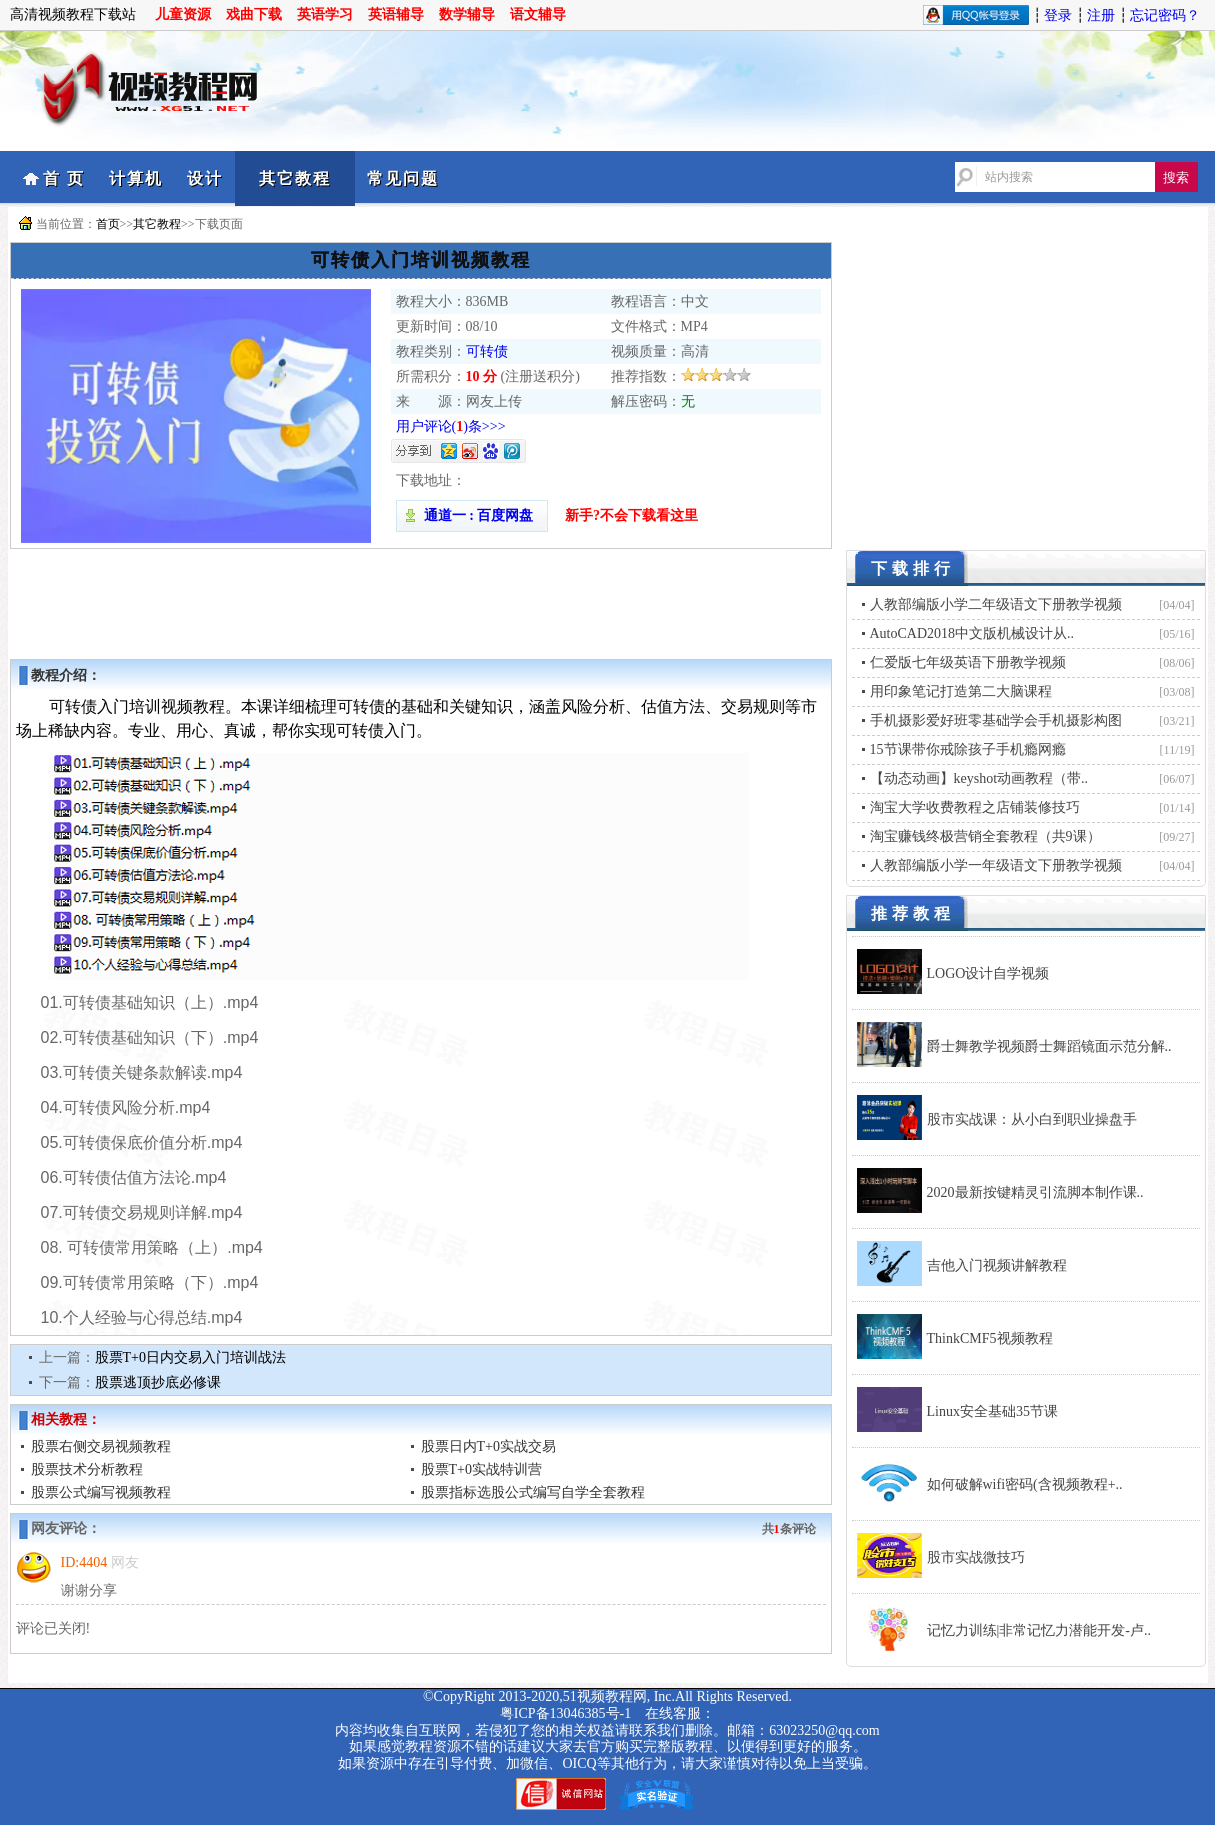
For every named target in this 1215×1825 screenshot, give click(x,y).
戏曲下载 (254, 14)
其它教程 (295, 178)
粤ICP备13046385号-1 (565, 1713)
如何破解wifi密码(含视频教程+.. (1025, 1484)
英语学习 (325, 14)
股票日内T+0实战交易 (488, 1446)
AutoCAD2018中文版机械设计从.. (972, 633)
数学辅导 (467, 14)
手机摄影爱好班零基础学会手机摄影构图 (996, 720)
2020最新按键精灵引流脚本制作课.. (1035, 1192)
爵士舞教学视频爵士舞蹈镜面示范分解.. (1049, 1046)
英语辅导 (396, 14)
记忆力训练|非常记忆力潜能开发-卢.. (1039, 1630)
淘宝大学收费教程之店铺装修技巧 (975, 807)
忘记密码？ (1165, 15)
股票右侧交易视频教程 (101, 1446)
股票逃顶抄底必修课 (158, 1382)
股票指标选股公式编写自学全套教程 (533, 1492)
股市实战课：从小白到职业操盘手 (1032, 1119)
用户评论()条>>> (451, 426)
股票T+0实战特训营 (481, 1469)
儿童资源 (183, 14)
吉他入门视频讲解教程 (997, 1265)
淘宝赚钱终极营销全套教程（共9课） (985, 836)
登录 (1058, 15)
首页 (108, 224)
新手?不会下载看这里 (631, 515)
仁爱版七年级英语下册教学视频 (968, 662)
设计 (205, 178)
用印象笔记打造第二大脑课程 (961, 691)
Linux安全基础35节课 (992, 1411)
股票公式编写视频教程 (101, 1492)
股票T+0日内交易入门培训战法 (190, 1357)
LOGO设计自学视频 (988, 973)
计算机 (136, 178)
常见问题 (403, 178)
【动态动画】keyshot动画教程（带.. (979, 778)
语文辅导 (538, 14)
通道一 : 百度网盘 (472, 515)
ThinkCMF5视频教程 (990, 1338)
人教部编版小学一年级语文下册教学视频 (996, 865)
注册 (1101, 15)
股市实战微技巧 (976, 1557)
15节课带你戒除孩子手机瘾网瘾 (968, 749)
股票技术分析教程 (87, 1469)
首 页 (64, 178)
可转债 (487, 351)
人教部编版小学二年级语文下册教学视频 (996, 604)
